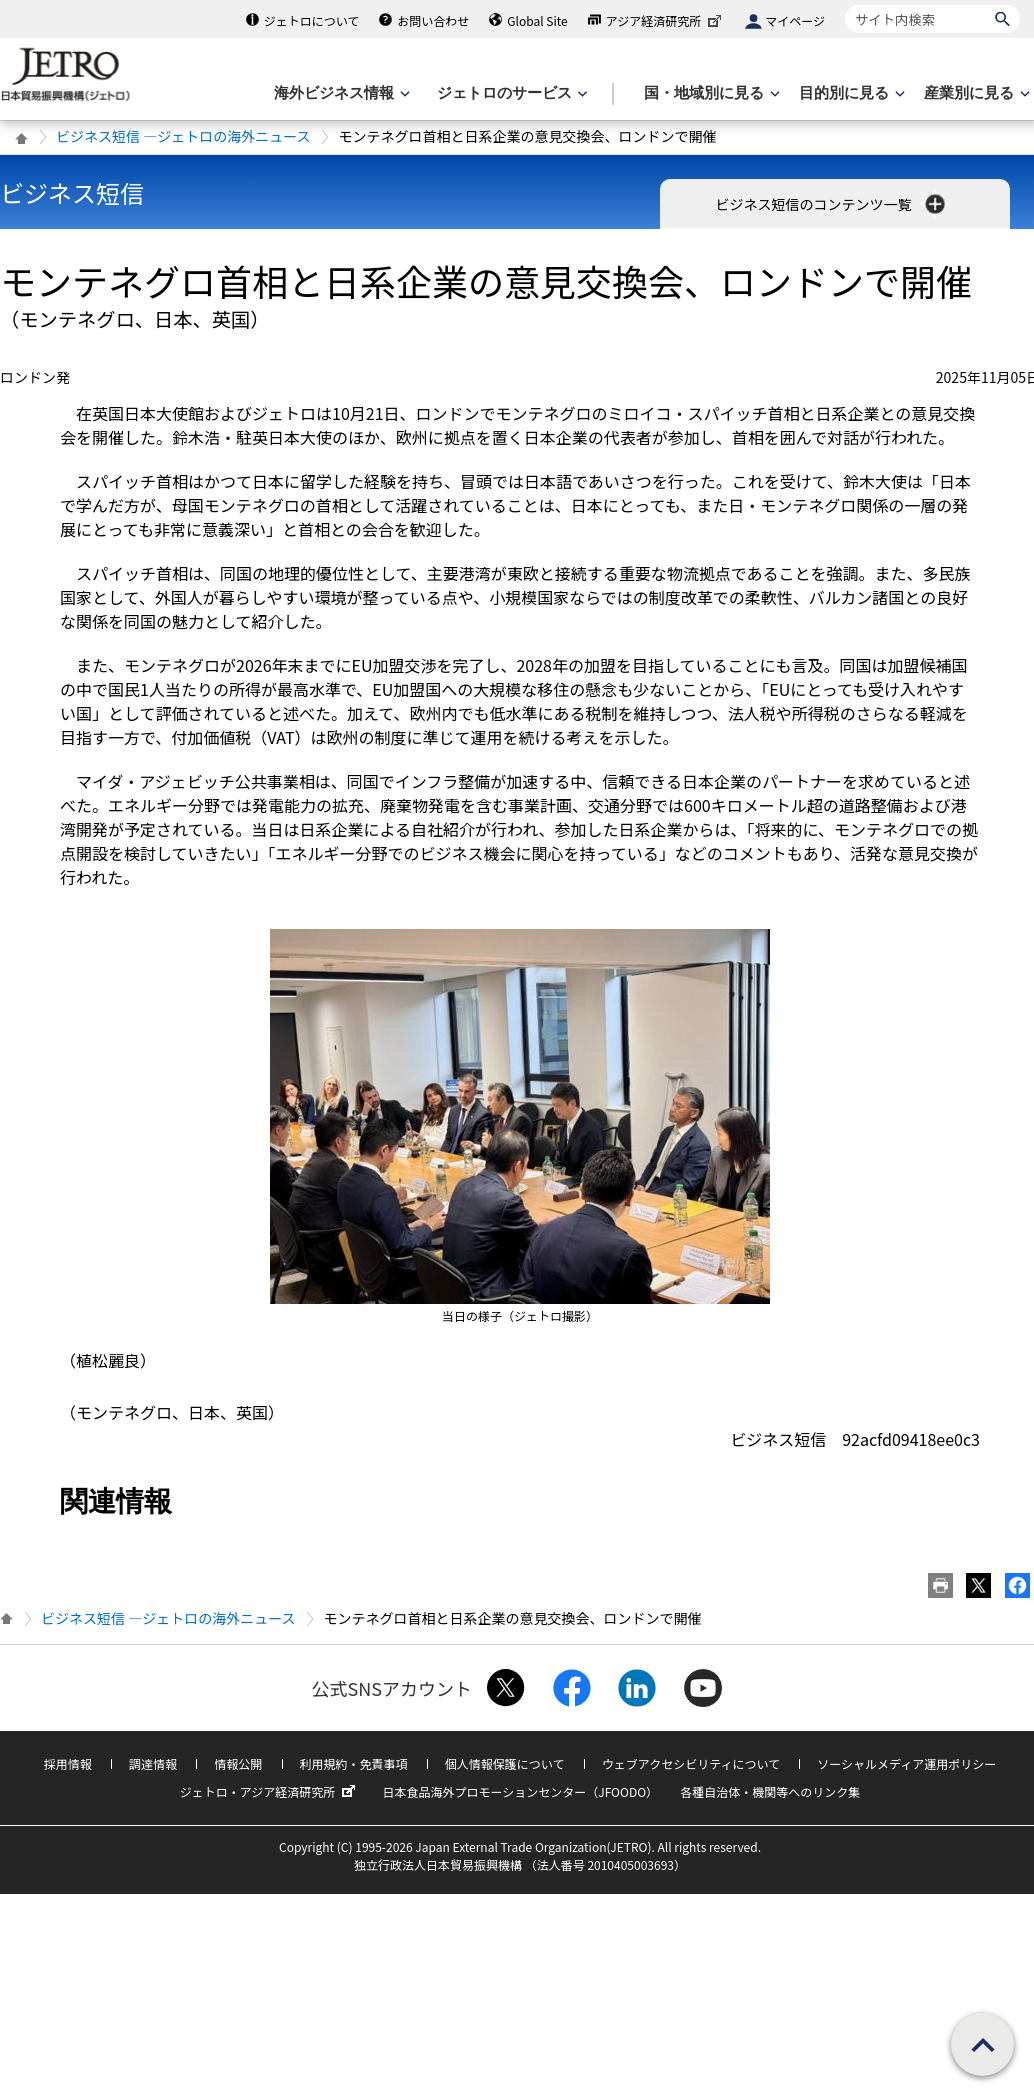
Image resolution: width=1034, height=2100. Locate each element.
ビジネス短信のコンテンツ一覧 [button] (831, 204)
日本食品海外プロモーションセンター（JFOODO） (520, 1791)
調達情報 (153, 1763)
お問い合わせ (433, 20)
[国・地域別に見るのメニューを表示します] (710, 93)
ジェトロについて (312, 20)
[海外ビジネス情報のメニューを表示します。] (340, 93)
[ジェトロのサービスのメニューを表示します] (510, 93)
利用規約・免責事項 (354, 1763)
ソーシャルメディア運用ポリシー (906, 1763)
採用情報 (68, 1763)
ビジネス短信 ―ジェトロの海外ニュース (183, 136)
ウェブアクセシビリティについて (691, 1763)
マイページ (795, 20)
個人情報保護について (505, 1763)
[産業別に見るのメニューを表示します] (975, 93)
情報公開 (238, 1763)
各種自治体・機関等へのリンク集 (770, 1791)
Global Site (537, 20)
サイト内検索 (844, 4)
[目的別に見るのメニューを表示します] (850, 93)
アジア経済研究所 (666, 20)
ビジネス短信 (72, 192)
